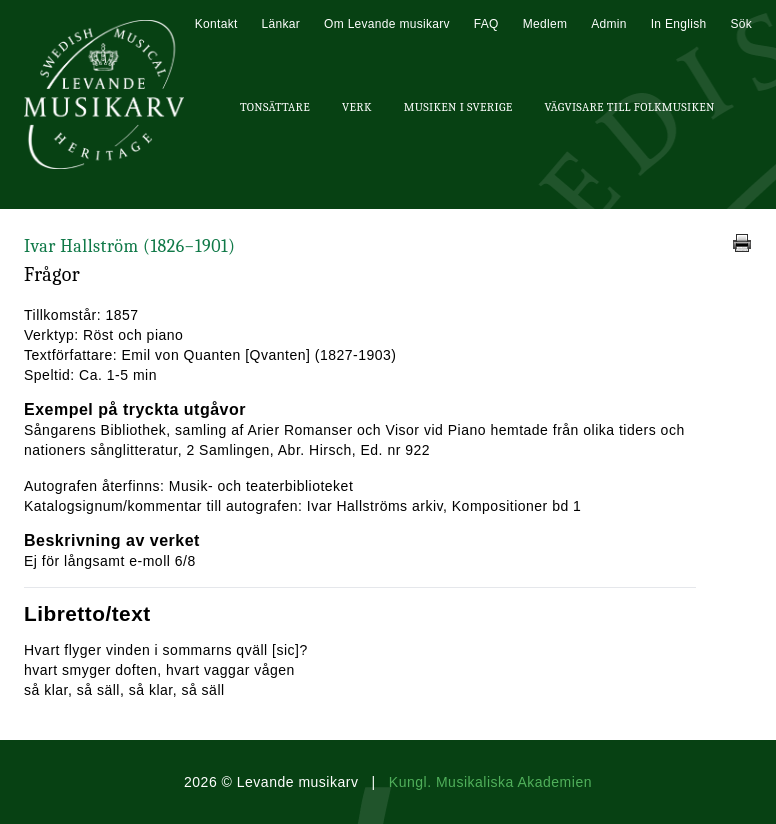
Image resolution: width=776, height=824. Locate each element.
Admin (609, 24)
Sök (741, 24)
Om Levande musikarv (387, 24)
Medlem (545, 24)
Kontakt (216, 24)
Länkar (281, 24)
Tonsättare (275, 107)
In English (679, 24)
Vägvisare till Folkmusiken (629, 107)
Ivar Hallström (129, 246)
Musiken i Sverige (458, 107)
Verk (357, 107)
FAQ (486, 24)
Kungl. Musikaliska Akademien (490, 782)
